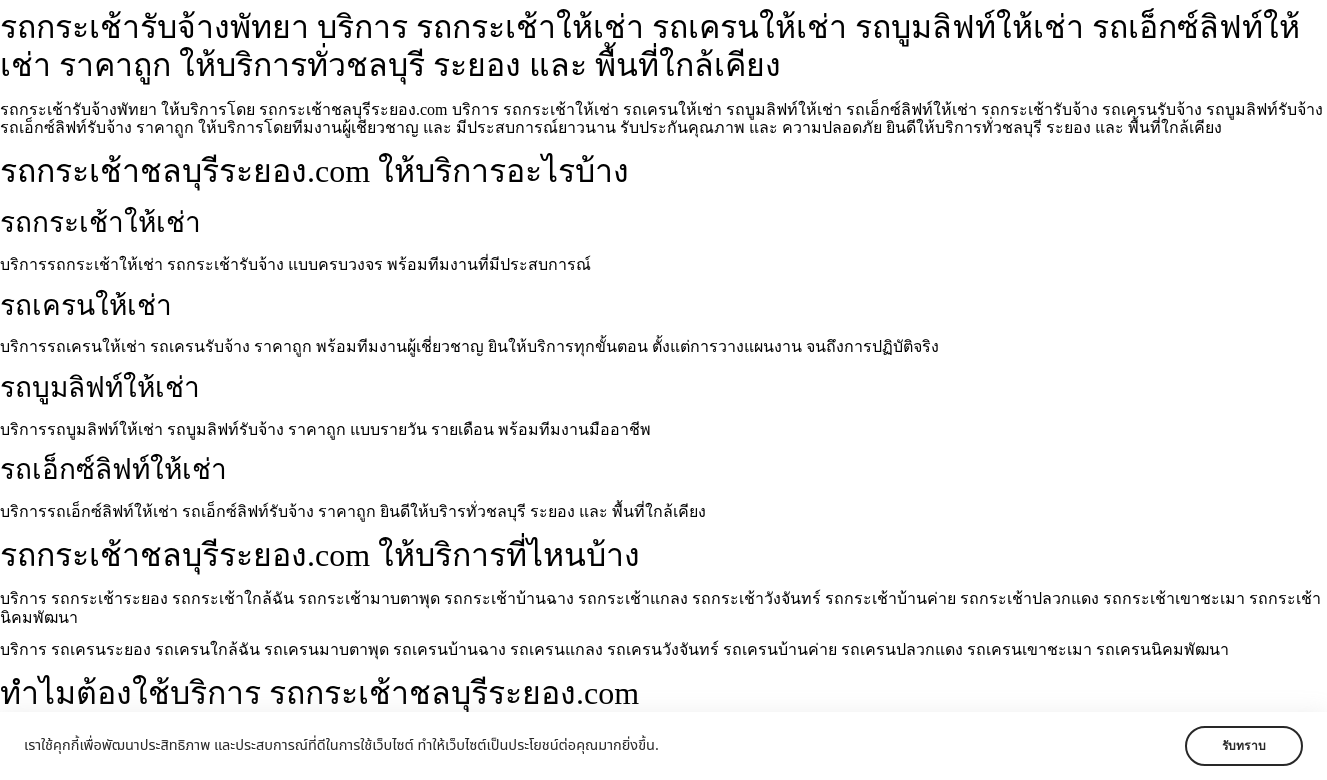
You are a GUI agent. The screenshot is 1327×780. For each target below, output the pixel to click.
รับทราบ (1244, 746)
